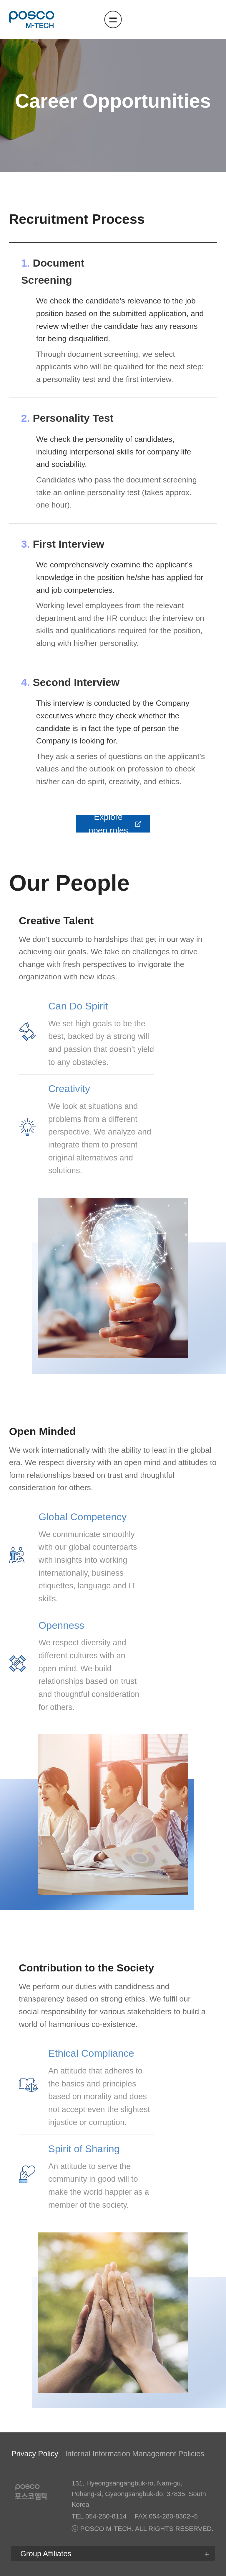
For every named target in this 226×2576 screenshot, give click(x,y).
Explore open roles (115, 824)
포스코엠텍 (31, 19)
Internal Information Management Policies (134, 2453)
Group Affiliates (45, 2553)
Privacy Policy (34, 2453)
